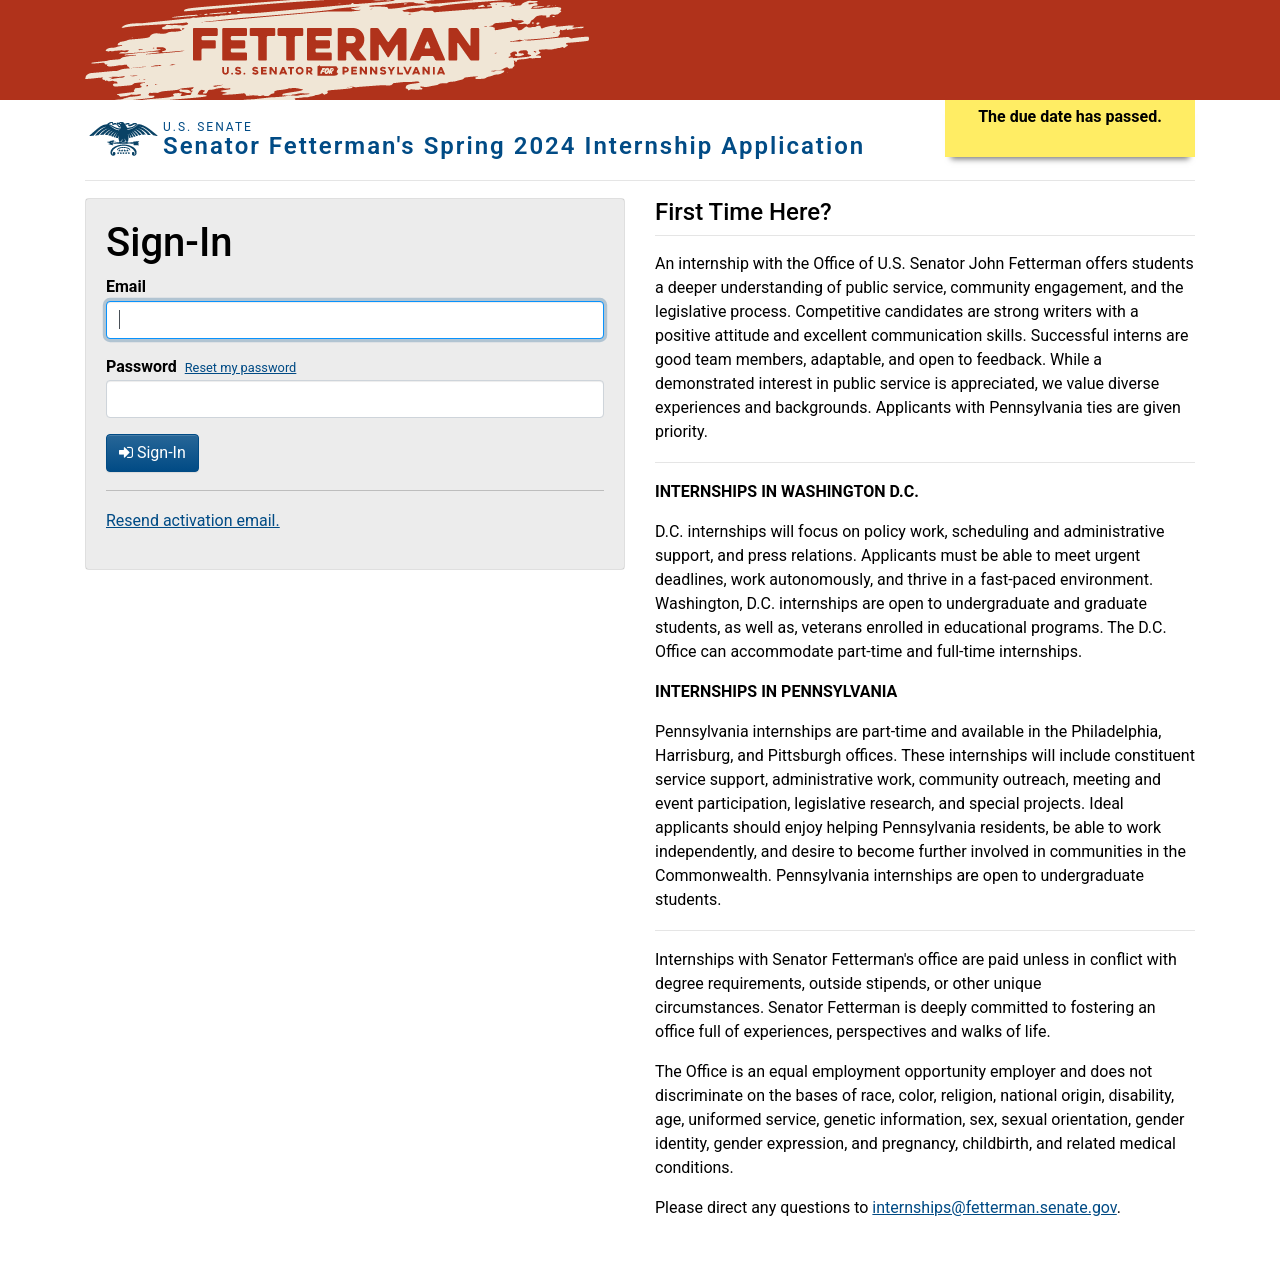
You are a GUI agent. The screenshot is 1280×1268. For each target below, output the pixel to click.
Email (126, 286)
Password (141, 366)
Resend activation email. (193, 520)
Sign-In (152, 452)
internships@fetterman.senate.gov (994, 1207)
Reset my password (241, 367)
